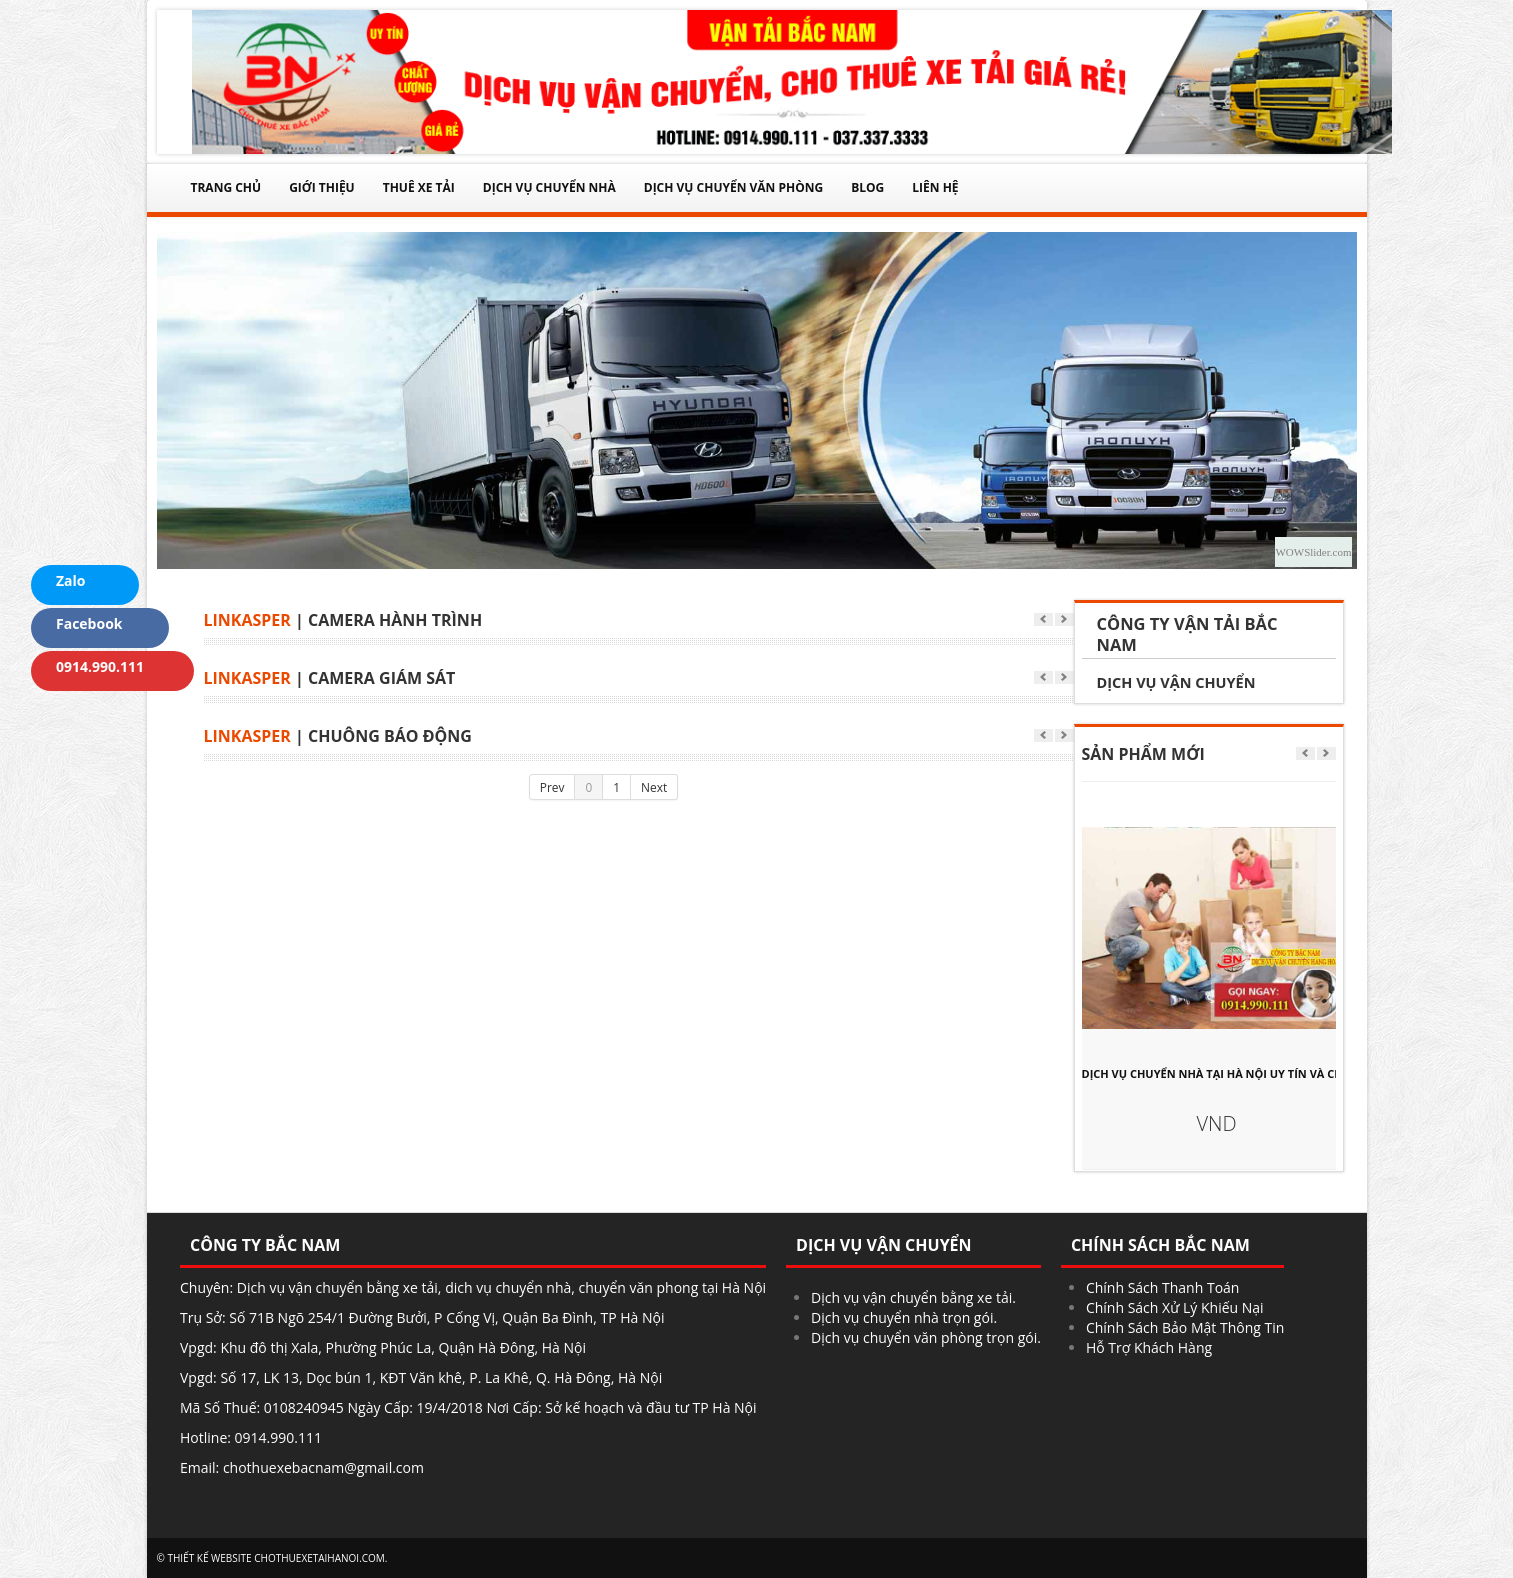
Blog (867, 187)
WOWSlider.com (1313, 552)
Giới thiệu (322, 187)
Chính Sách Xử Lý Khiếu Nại (1175, 1307)
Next (654, 787)
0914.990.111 (90, 668)
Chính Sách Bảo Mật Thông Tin (1185, 1327)
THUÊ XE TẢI (419, 187)
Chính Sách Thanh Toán (1163, 1287)
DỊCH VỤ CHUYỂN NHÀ (549, 187)
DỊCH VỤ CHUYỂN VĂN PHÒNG (733, 187)
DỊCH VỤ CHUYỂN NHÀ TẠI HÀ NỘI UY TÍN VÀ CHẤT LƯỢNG (1217, 1073)
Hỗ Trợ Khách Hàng (1149, 1347)
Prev (552, 787)
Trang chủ (226, 187)
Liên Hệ (935, 187)
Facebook (80, 625)
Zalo (61, 582)
